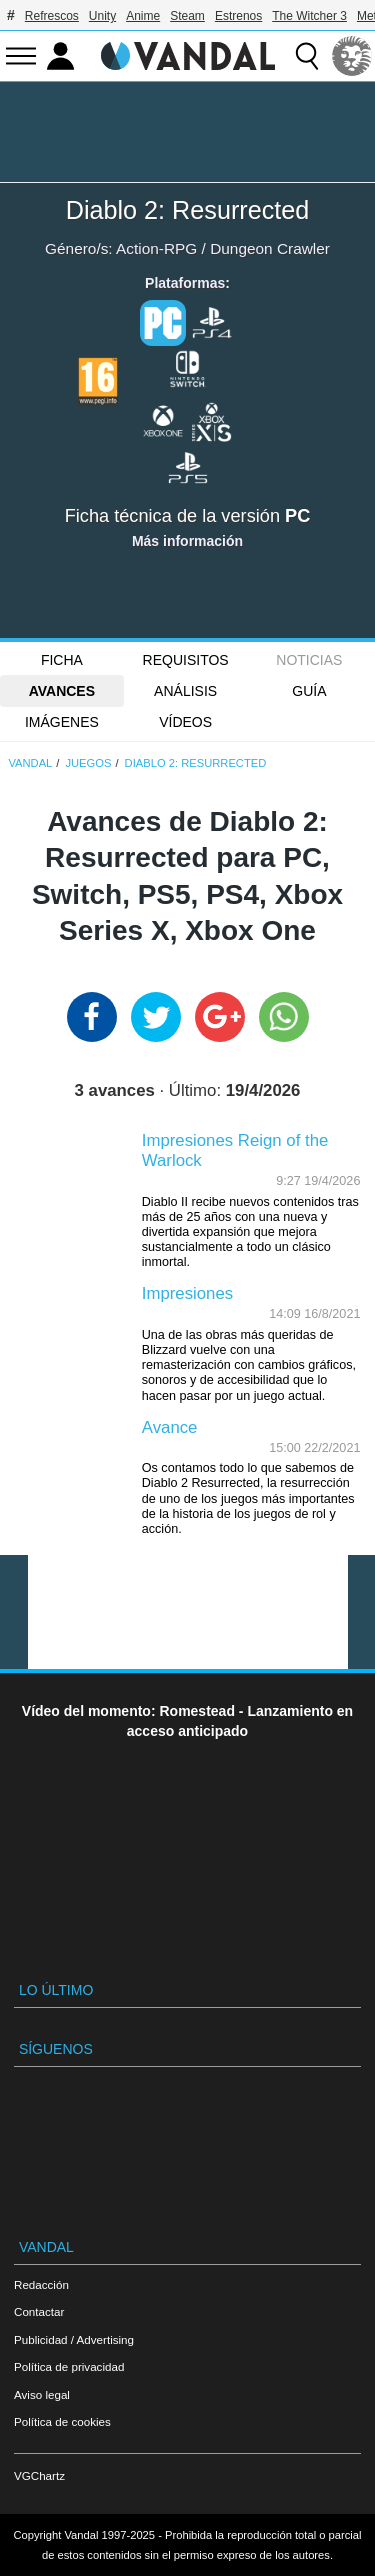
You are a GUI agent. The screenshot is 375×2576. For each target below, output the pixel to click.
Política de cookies (62, 2421)
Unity (102, 16)
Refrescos (52, 16)
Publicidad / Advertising (74, 2339)
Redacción (41, 2284)
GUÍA (309, 691)
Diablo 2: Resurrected (188, 210)
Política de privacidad (69, 2366)
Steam (187, 16)
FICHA (62, 660)
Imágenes (62, 722)
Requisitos (186, 660)
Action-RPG (156, 248)
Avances (62, 691)
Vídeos (185, 722)
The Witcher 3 (309, 16)
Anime (143, 16)
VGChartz (39, 2475)
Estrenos (238, 16)
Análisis (185, 691)
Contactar (39, 2311)
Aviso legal (42, 2394)
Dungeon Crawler (270, 248)
